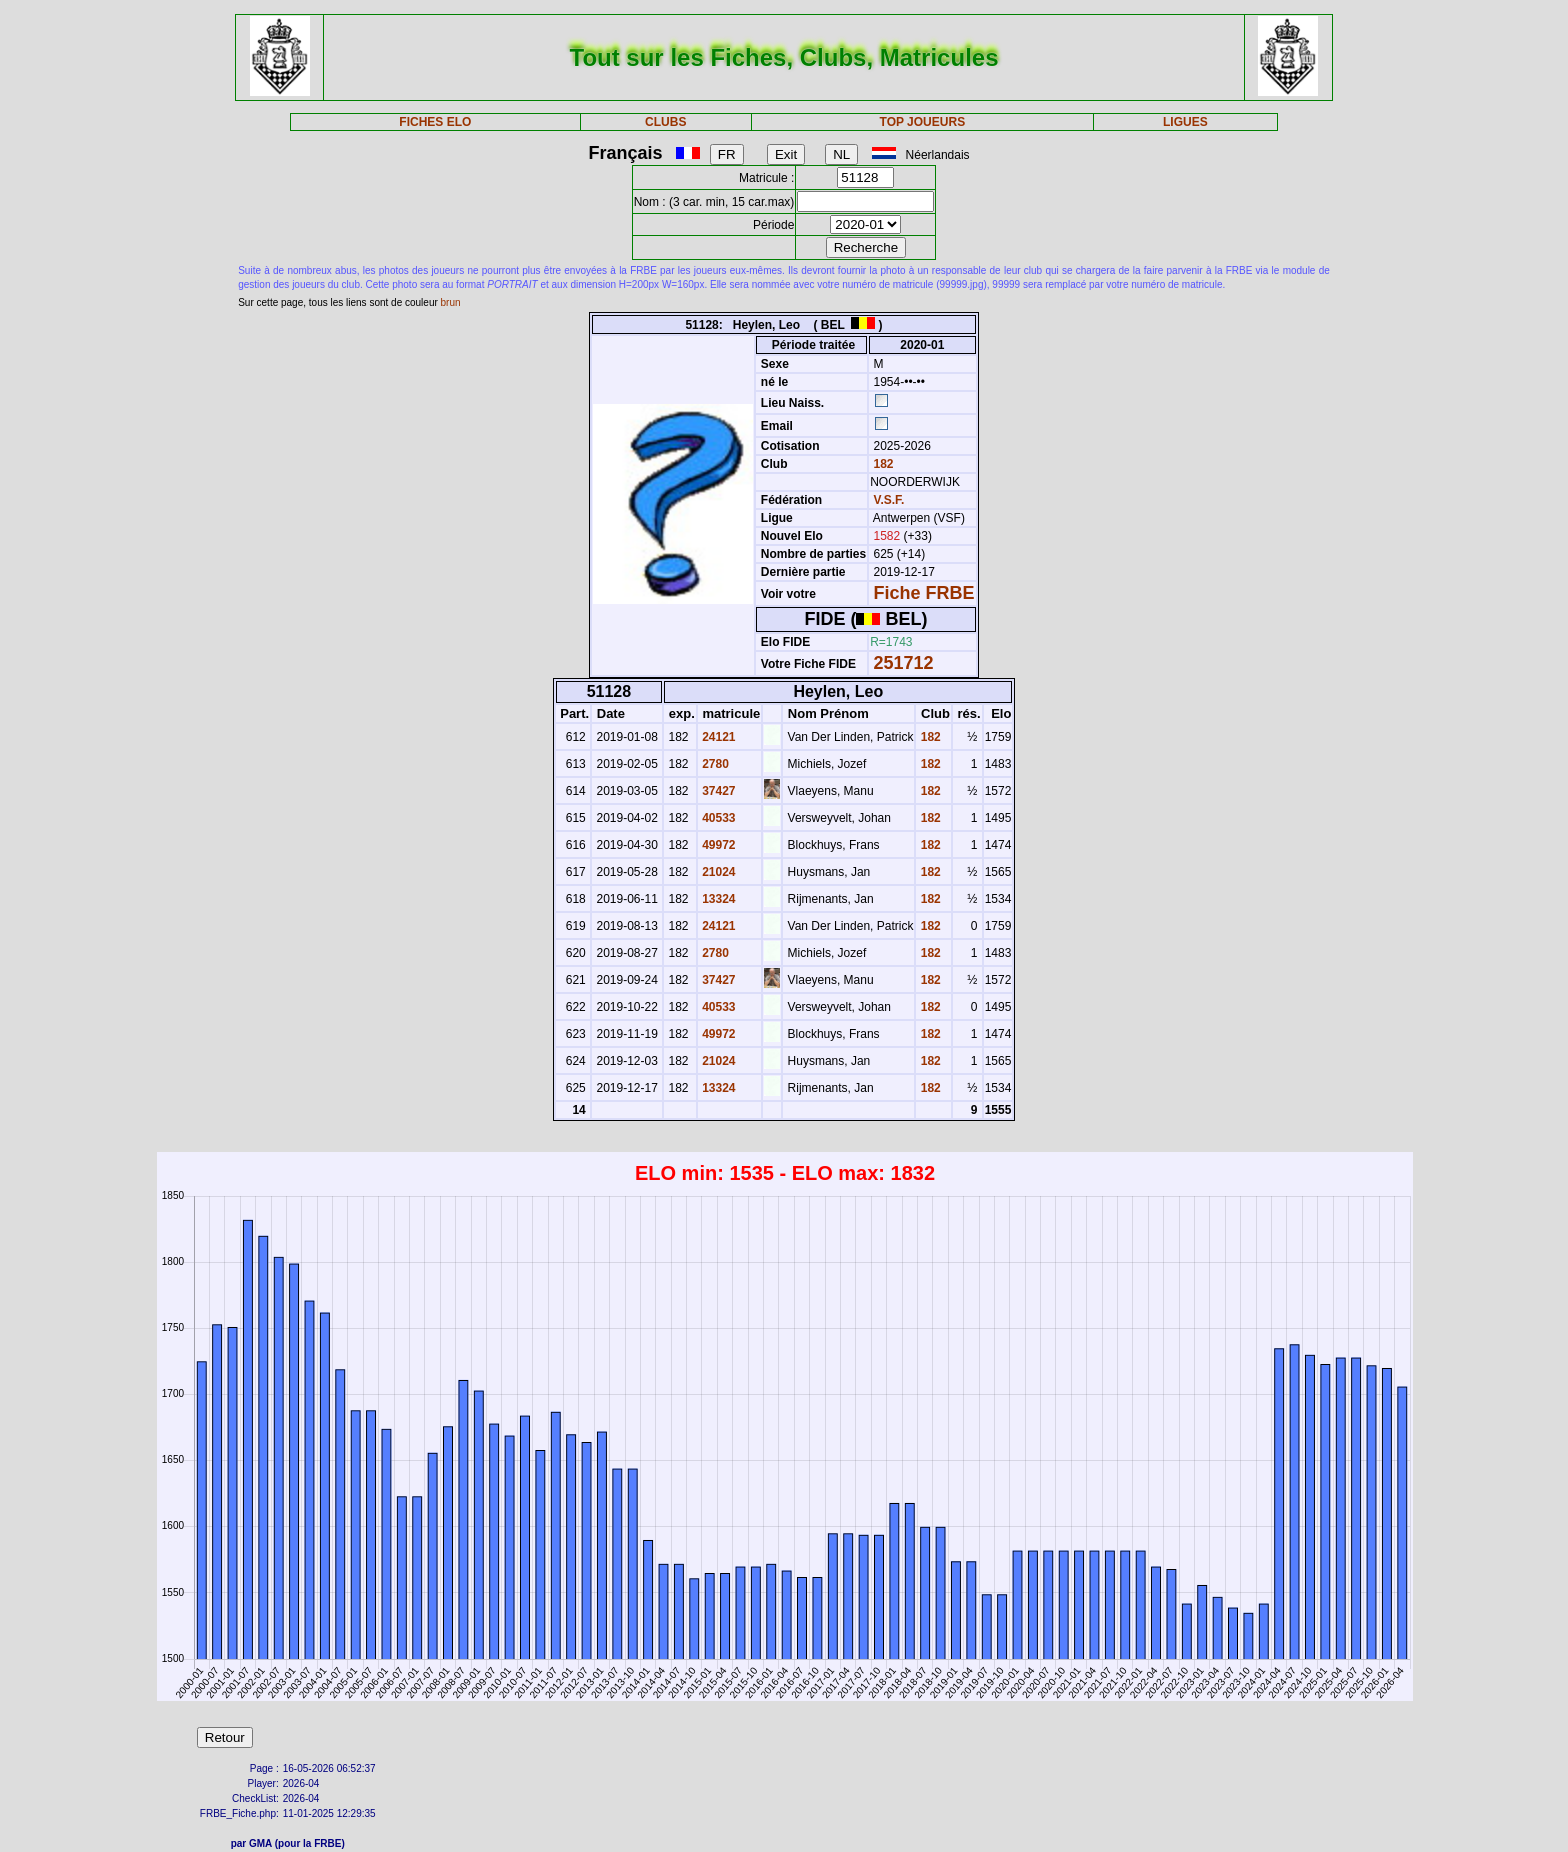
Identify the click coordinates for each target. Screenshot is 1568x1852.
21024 (717, 872)
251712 (904, 663)
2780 (714, 764)
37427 (717, 791)
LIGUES (1185, 122)
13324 (717, 899)
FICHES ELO (435, 122)
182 (881, 464)
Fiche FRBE (924, 593)
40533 (717, 818)
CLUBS (665, 122)
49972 (717, 845)
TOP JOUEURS (923, 122)
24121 (717, 737)
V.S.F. (889, 500)
